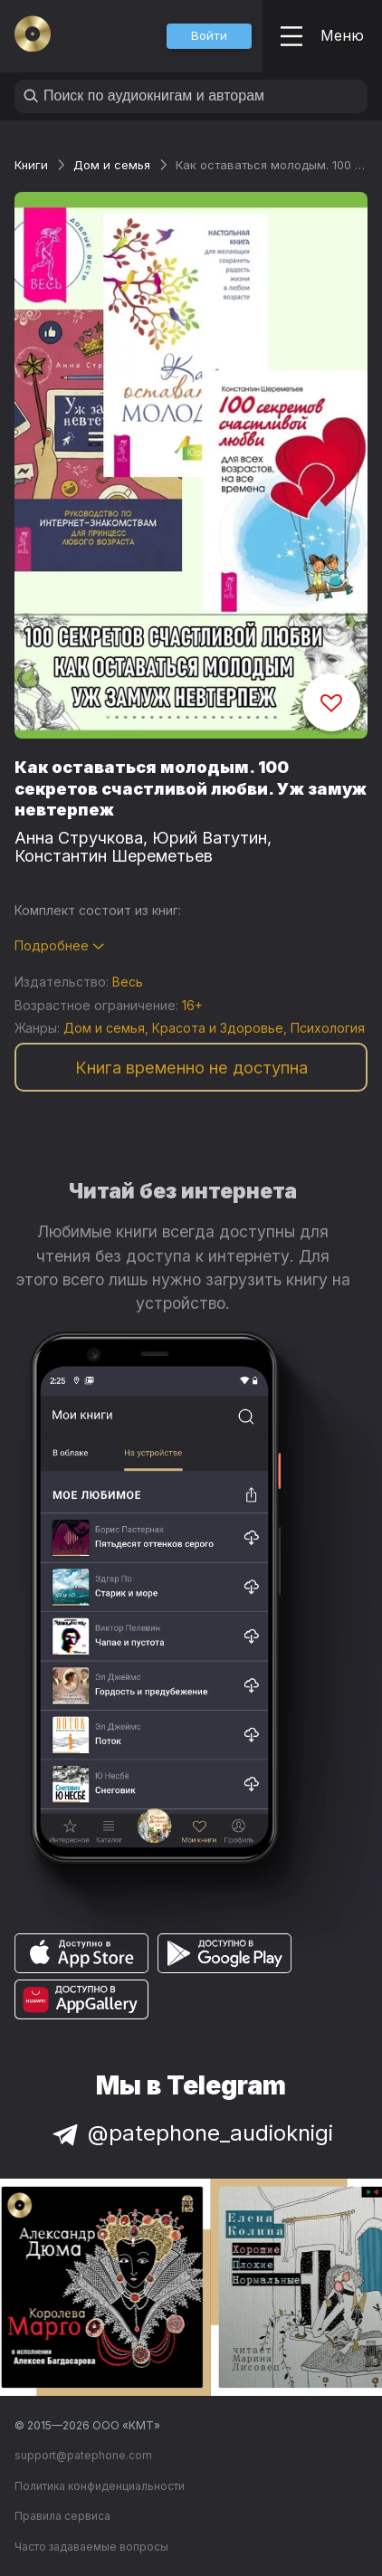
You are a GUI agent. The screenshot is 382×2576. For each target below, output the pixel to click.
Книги (31, 164)
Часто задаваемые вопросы (91, 2546)
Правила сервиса (62, 2516)
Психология (328, 1027)
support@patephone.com (83, 2455)
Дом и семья (111, 164)
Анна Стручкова (78, 837)
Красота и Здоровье (217, 1027)
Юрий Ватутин (209, 837)
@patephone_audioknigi (191, 2133)
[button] (209, 36)
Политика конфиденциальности (99, 2486)
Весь (127, 981)
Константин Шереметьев (113, 855)
